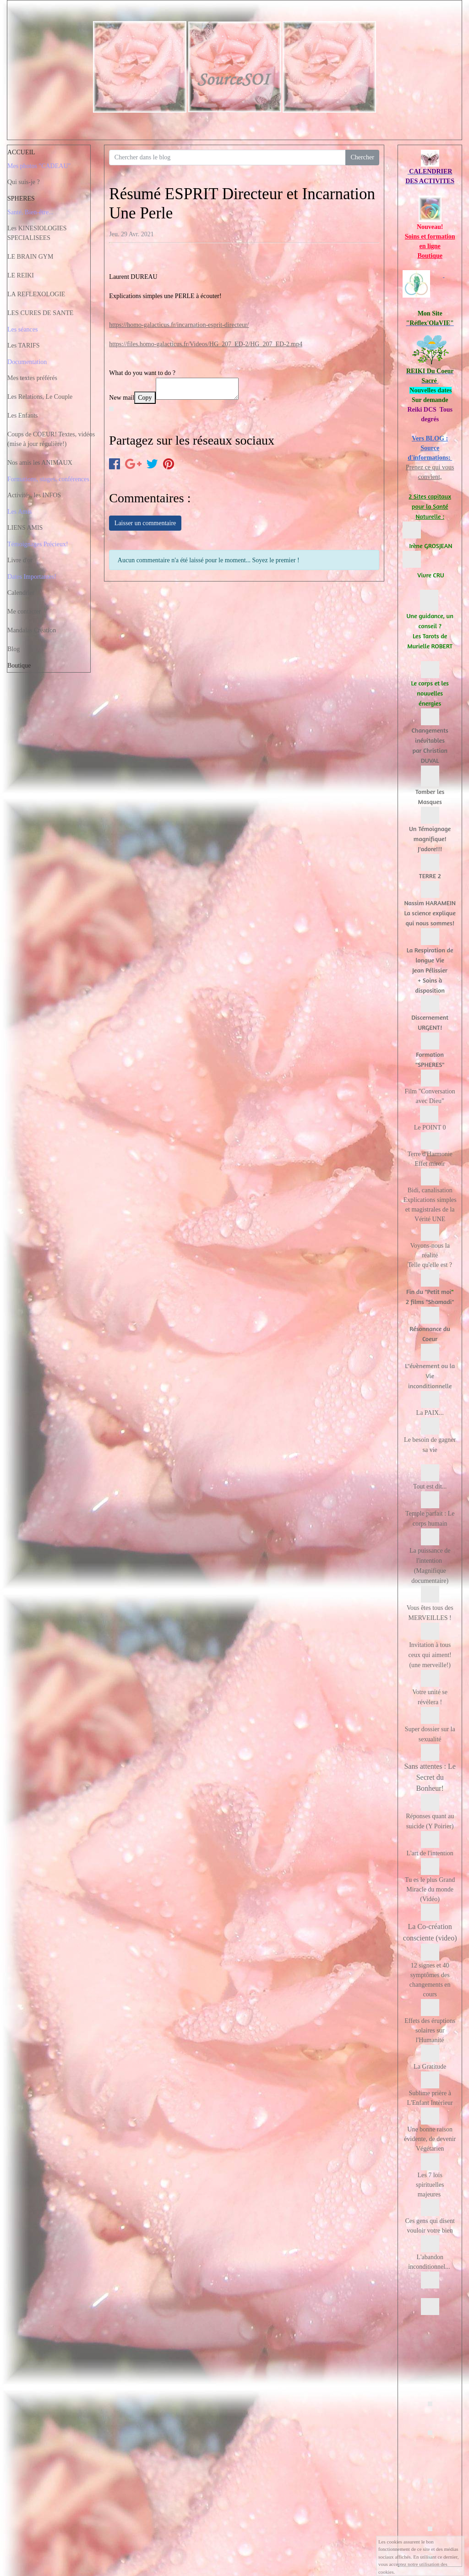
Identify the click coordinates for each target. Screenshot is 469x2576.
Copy (145, 397)
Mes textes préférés (32, 378)
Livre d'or (20, 560)
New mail (121, 397)
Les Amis (19, 511)
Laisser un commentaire (145, 523)
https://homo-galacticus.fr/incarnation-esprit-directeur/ (179, 324)
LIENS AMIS (25, 527)
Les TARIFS (23, 345)
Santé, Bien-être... (30, 212)
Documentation (27, 362)
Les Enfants (22, 415)
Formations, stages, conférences (48, 479)
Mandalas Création (31, 630)
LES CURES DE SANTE (40, 313)
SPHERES (21, 198)
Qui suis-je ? (23, 182)
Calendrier (20, 592)
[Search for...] (227, 157)
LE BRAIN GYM (30, 256)
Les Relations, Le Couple (39, 396)
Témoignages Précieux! (37, 544)
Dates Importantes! (31, 576)
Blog (13, 649)
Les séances (22, 329)
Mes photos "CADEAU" (39, 166)
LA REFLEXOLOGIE (36, 294)
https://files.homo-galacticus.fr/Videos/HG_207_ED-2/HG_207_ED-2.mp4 (205, 344)
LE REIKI (20, 275)
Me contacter (24, 611)
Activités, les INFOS (34, 495)
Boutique (19, 665)
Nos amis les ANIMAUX (39, 462)
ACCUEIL (21, 152)
